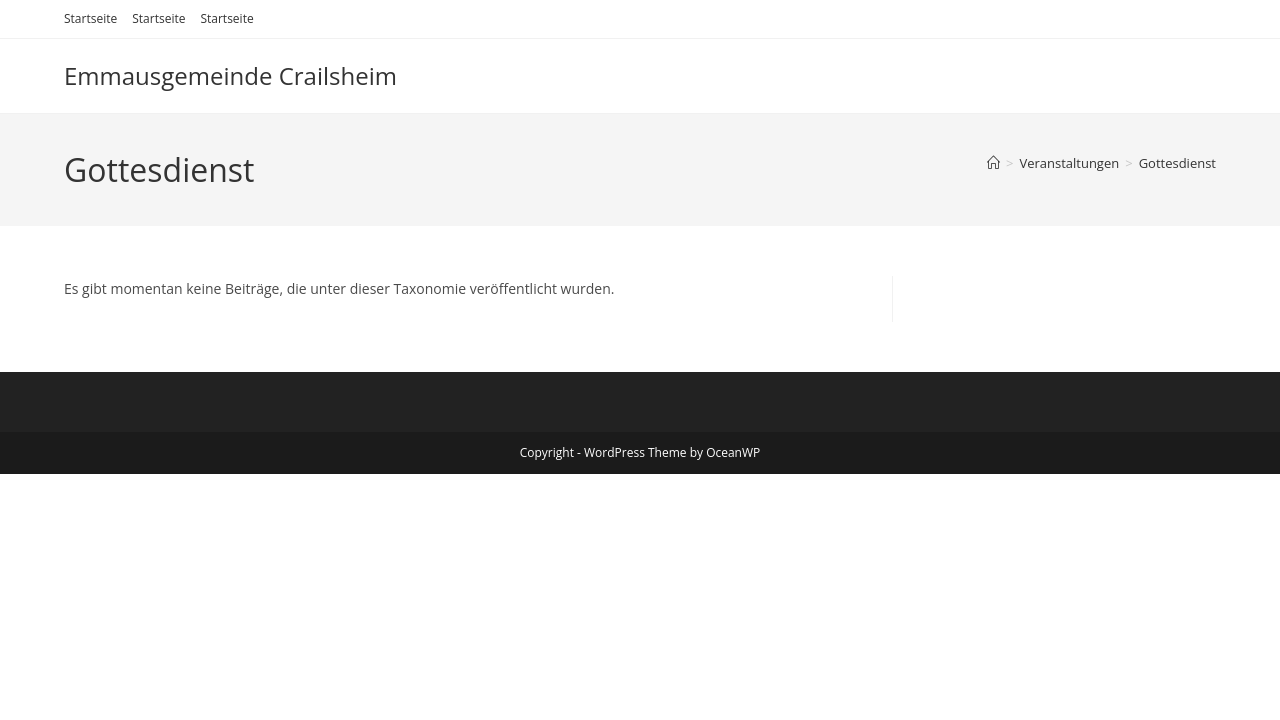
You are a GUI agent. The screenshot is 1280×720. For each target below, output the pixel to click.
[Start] (993, 163)
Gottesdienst (1177, 163)
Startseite (90, 18)
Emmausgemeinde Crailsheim (230, 75)
